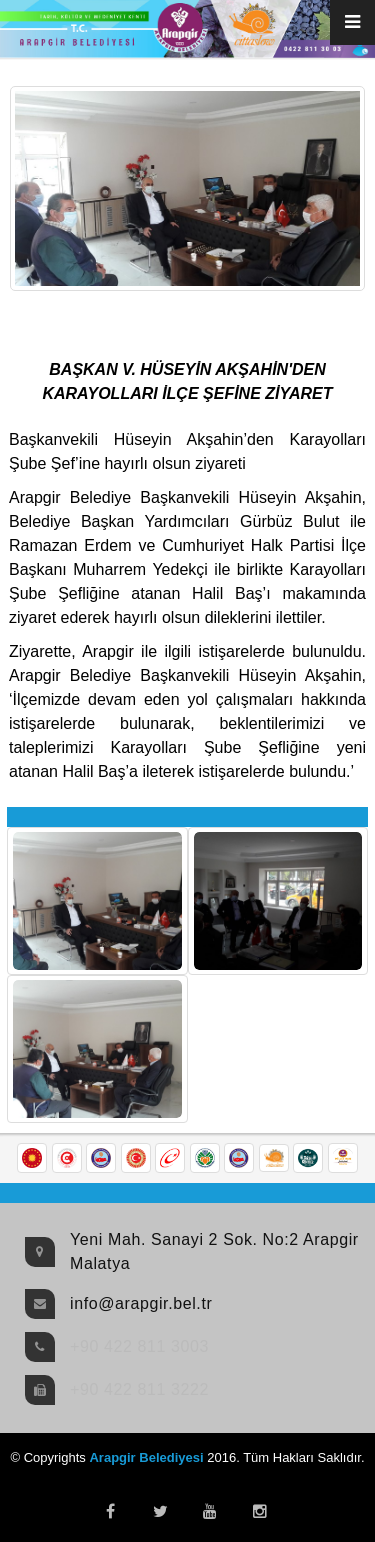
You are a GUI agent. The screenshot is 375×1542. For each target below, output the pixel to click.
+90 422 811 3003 (139, 1346)
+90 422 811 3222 (139, 1389)
